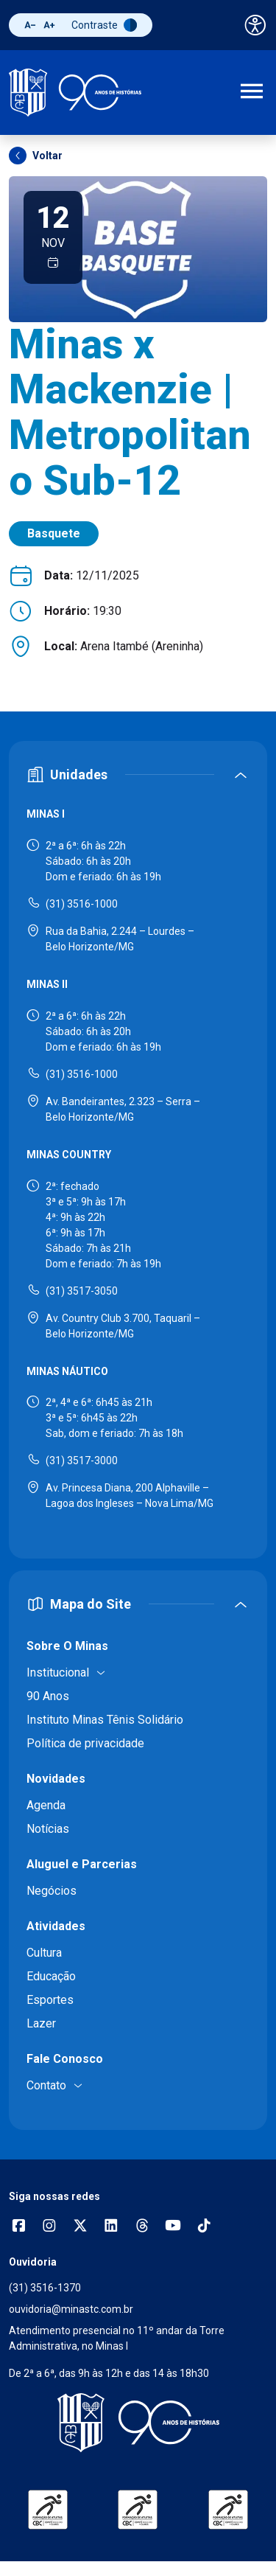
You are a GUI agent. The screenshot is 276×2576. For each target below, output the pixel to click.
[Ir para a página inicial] (75, 92)
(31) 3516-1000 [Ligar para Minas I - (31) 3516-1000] (82, 904)
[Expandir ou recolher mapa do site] (138, 1604)
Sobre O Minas (67, 1646)
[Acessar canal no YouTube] (173, 2227)
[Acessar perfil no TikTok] (203, 2227)
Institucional (57, 1672)
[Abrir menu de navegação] (251, 93)
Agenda (46, 1805)
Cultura (44, 1953)
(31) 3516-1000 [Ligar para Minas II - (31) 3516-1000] (82, 1074)
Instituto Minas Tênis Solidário (104, 1720)
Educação (51, 1976)
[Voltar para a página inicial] (138, 2422)
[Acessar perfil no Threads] (142, 2227)
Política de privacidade (85, 1743)
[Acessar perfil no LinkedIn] (111, 2227)
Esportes (50, 2000)
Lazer (41, 2023)
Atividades (55, 1926)
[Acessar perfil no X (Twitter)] (80, 2227)
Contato (46, 2085)
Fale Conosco (64, 2059)
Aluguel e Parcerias (81, 1864)
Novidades (55, 1779)
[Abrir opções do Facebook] (18, 2227)
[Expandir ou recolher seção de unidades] (138, 774)
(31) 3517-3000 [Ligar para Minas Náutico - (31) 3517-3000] (82, 1460)
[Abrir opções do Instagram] (49, 2227)
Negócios (51, 1891)
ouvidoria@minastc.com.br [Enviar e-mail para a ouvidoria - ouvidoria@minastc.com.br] (71, 2309)
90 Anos (47, 1696)
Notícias (47, 1829)
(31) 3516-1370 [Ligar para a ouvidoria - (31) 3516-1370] (45, 2288)
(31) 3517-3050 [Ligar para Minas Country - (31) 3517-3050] (82, 1291)
